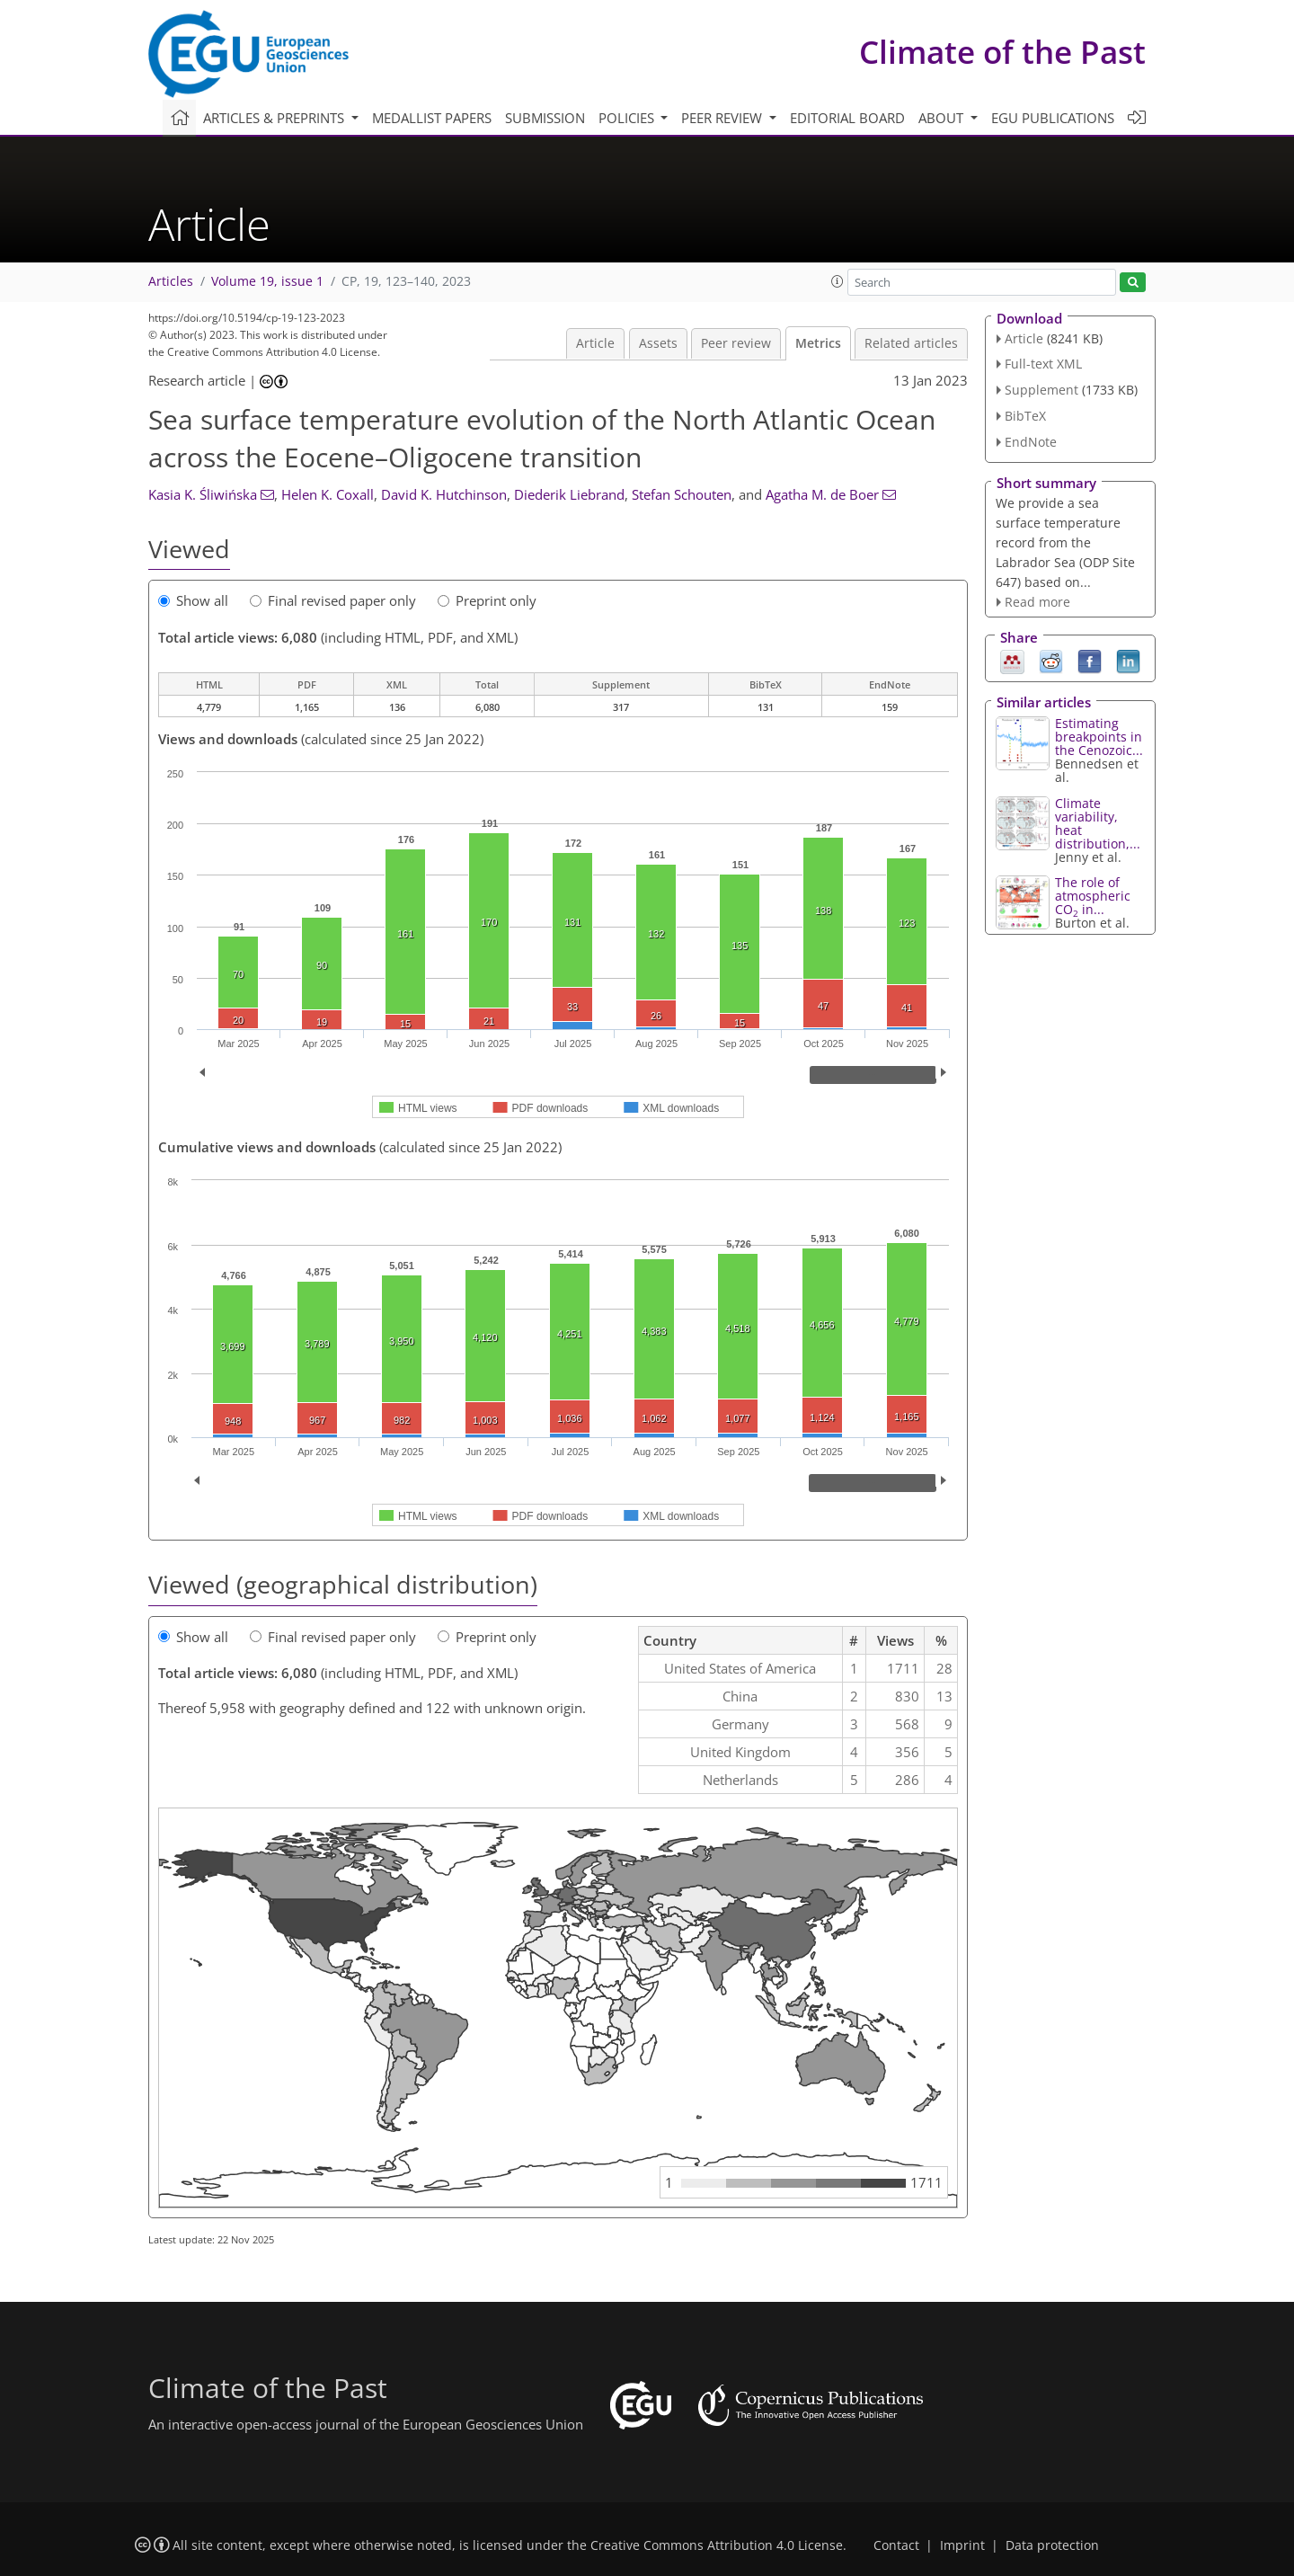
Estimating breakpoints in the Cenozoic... (1099, 737)
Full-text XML (1043, 363)
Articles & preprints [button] (275, 118)
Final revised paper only (333, 600)
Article (595, 343)
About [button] (942, 118)
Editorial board (847, 118)
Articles (170, 281)
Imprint (962, 2545)
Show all (193, 600)
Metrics (818, 343)
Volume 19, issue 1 (267, 281)
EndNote (1031, 441)
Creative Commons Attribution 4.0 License (716, 2545)
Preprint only (487, 600)
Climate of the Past (1002, 52)
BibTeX (1025, 415)
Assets (658, 343)
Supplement (1041, 389)
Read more (1037, 601)
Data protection (1052, 2545)
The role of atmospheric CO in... (1092, 896)
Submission (545, 118)
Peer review (736, 343)
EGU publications (1052, 118)
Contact (896, 2545)
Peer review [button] (723, 118)
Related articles (911, 343)
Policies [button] (628, 118)
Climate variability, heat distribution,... (1097, 823)
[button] (837, 281)
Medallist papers (432, 118)
